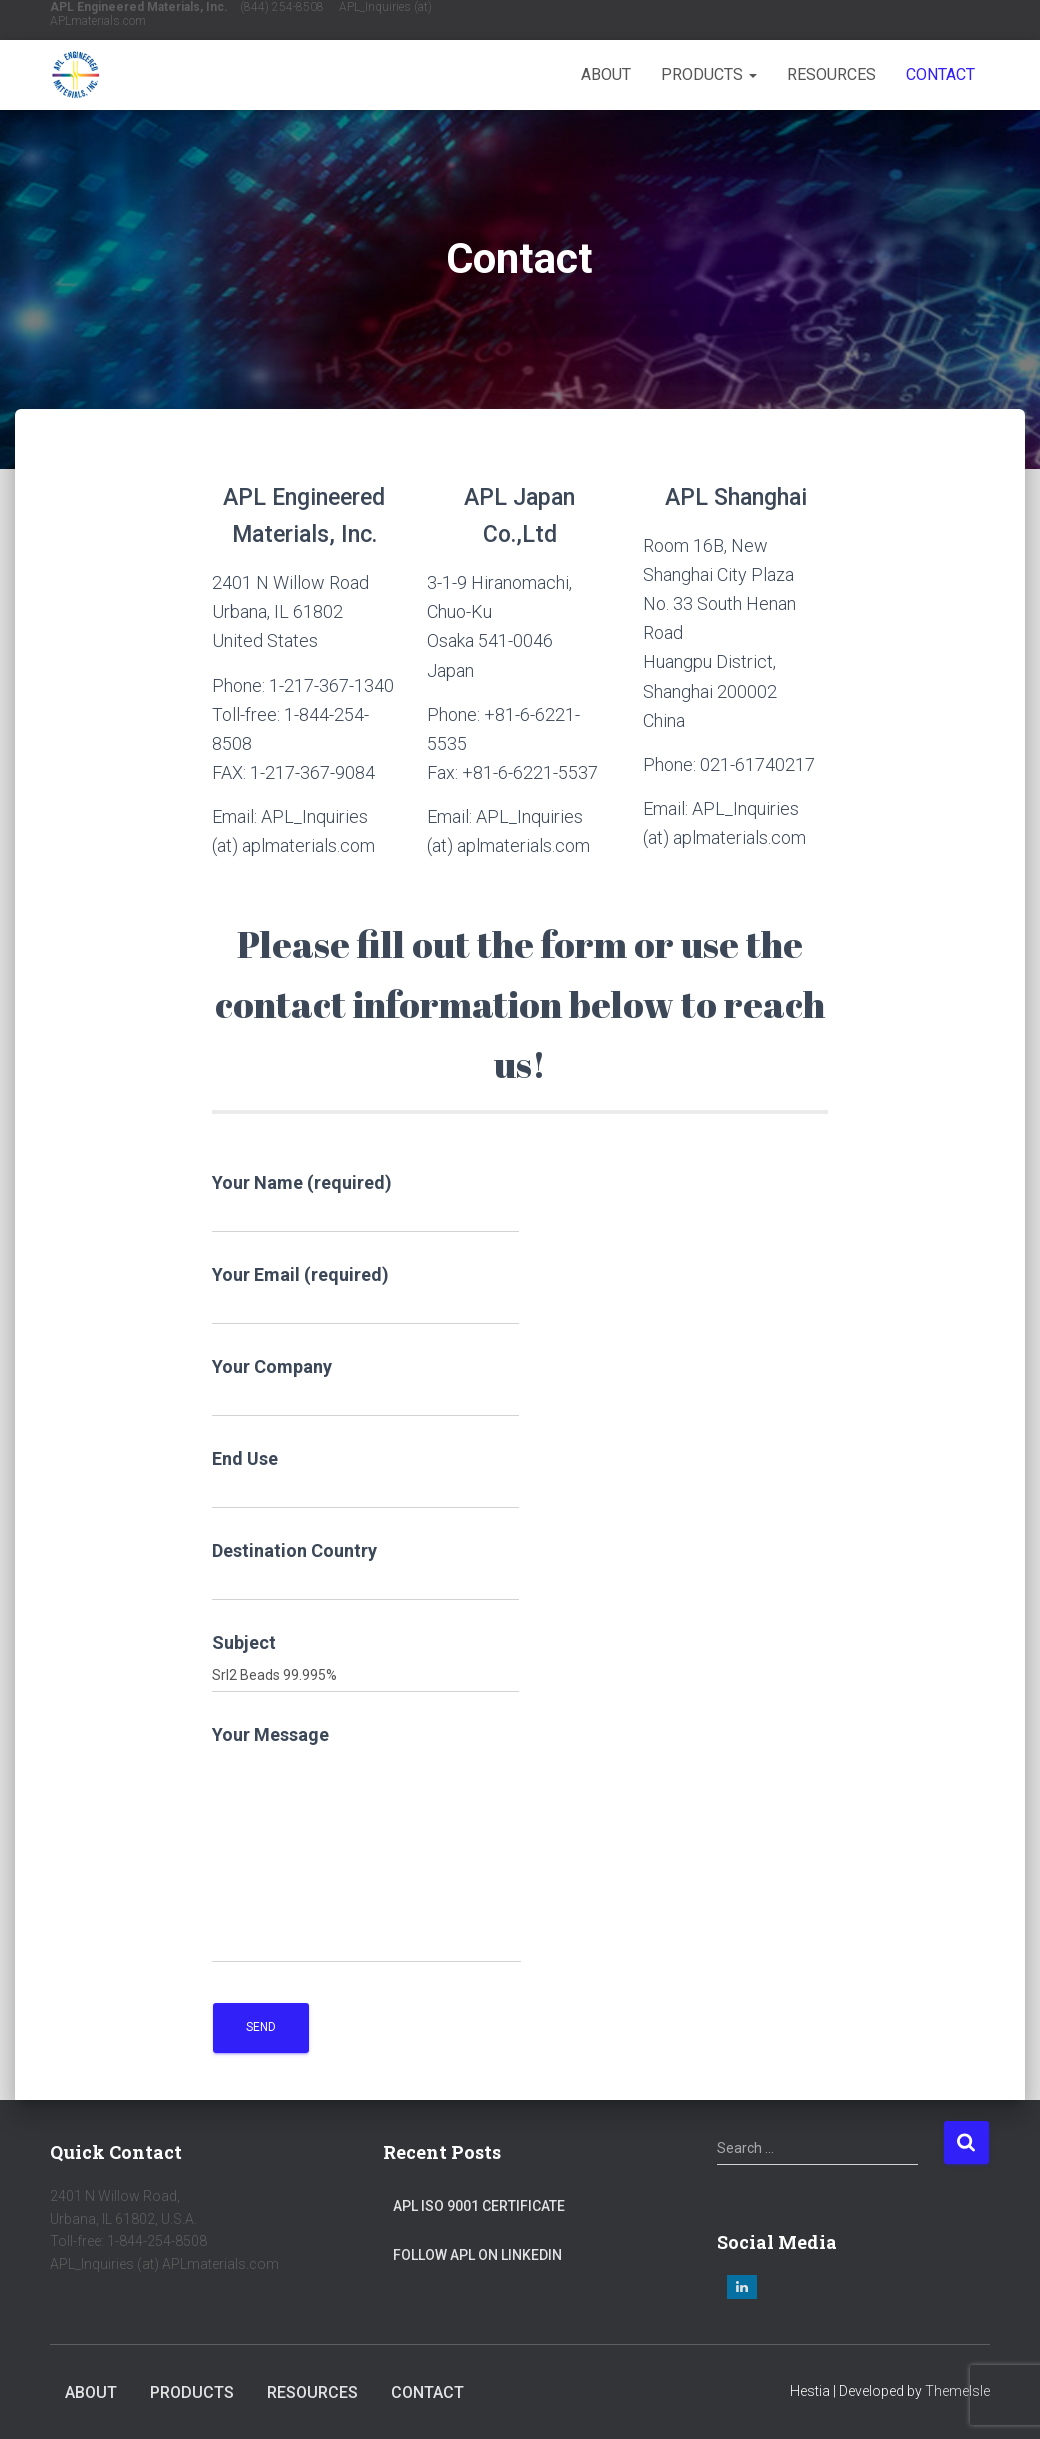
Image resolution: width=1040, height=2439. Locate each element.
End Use (365, 1478)
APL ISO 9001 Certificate (479, 2206)
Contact (940, 74)
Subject (365, 1662)
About (606, 74)
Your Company (365, 1386)
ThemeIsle (957, 2391)
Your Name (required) (365, 1202)
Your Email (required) (365, 1294)
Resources (831, 74)
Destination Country (365, 1570)
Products (709, 74)
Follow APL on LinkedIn (477, 2255)
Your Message (366, 1843)
